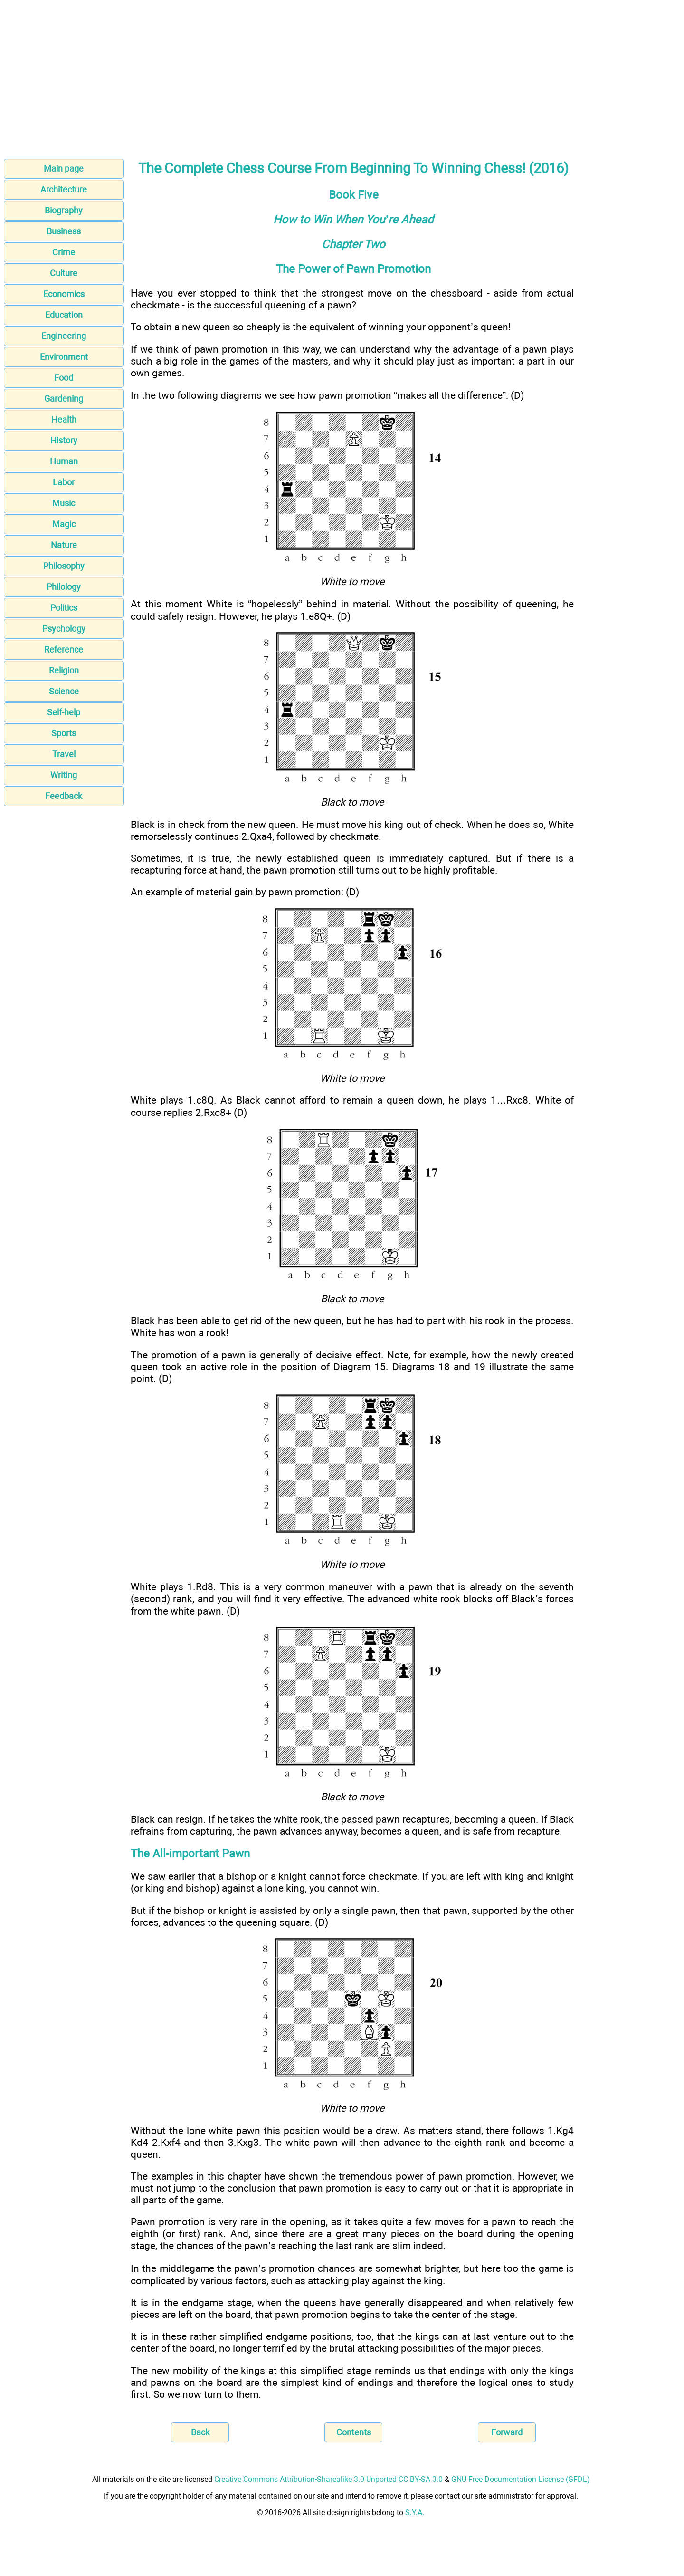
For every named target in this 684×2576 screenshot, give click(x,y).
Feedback (63, 796)
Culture (63, 273)
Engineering (63, 336)
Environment (64, 357)
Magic (64, 524)
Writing (63, 775)
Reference (63, 649)
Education (64, 315)
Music (63, 503)
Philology (64, 587)
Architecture (63, 189)
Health (63, 419)
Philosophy (64, 566)
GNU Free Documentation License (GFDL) (520, 2479)
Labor (64, 482)
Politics (63, 608)
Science (64, 691)
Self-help (63, 712)
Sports (63, 733)
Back (200, 2432)
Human (64, 461)
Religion (64, 670)
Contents (353, 2432)
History (63, 440)
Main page (64, 168)
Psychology (64, 629)
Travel (64, 754)
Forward (506, 2432)
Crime (63, 252)
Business (64, 231)
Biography (64, 210)
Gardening (63, 399)
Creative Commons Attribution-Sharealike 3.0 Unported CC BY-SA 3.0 (328, 2479)
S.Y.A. (414, 2512)
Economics (64, 294)
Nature (64, 545)
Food (63, 378)
